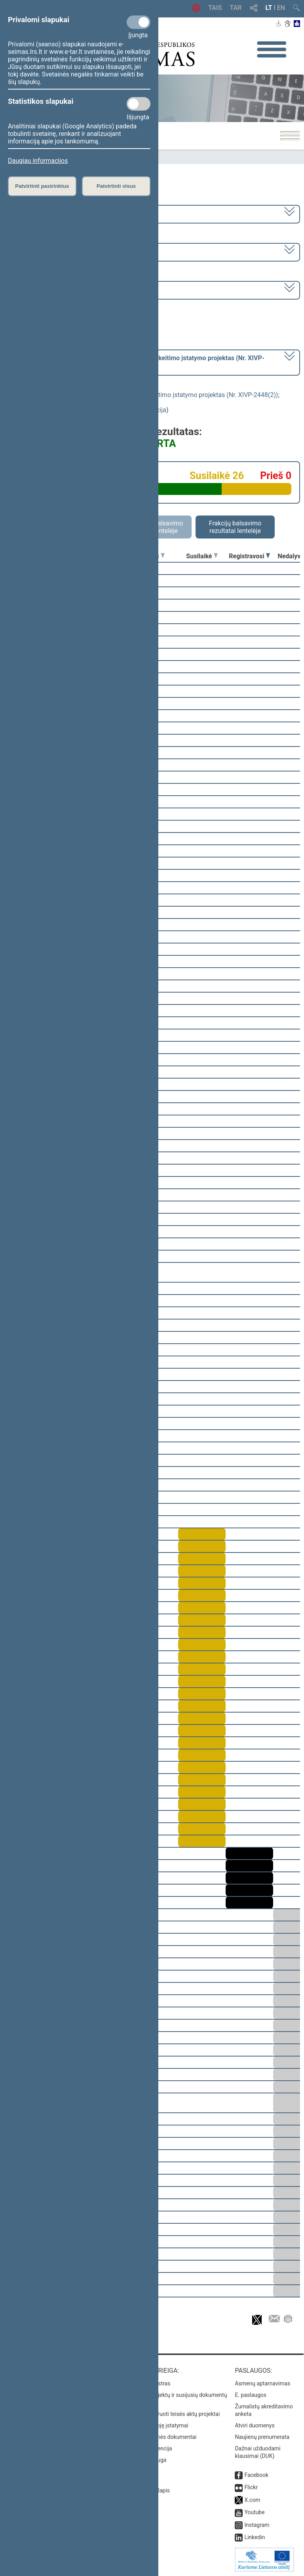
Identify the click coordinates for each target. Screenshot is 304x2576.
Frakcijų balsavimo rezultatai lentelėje (235, 527)
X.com (252, 2500)
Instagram (256, 2525)
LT (269, 7)
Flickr (251, 2487)
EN (281, 7)
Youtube (254, 2512)
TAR (236, 7)
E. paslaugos (250, 2395)
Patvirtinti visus (116, 186)
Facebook (256, 2475)
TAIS (215, 7)
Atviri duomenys (254, 2425)
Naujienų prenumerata (262, 2437)
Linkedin (254, 2537)
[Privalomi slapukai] (138, 22)
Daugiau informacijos (38, 160)
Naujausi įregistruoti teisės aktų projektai (170, 2414)
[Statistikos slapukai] (138, 104)
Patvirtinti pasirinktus (42, 186)
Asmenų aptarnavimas (262, 2383)
